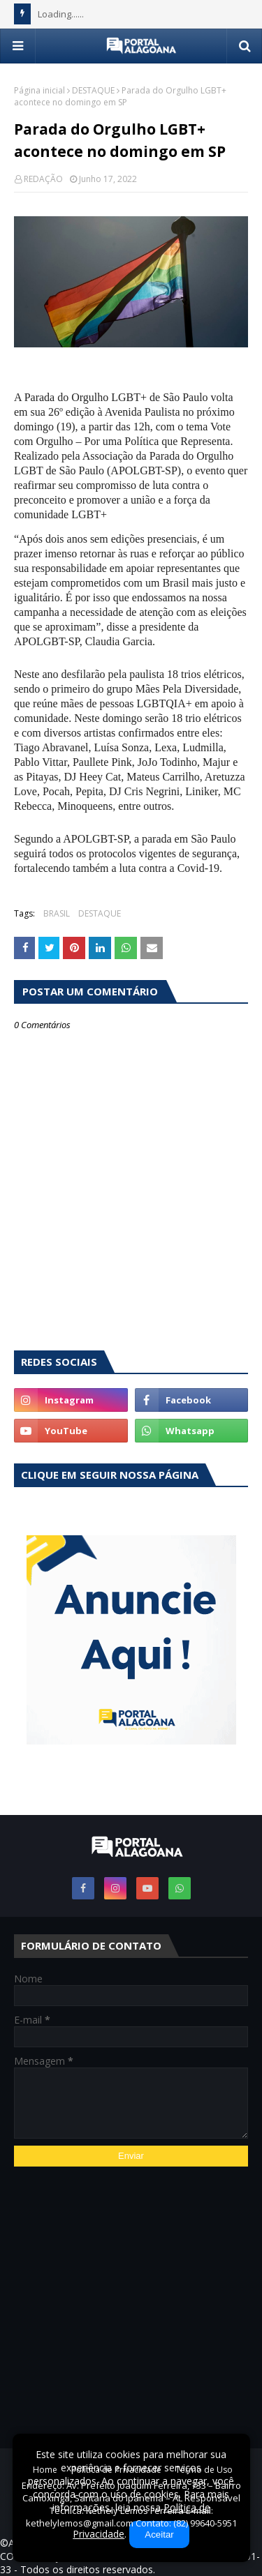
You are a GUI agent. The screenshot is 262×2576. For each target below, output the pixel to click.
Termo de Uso (204, 2470)
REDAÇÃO (43, 179)
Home (45, 2470)
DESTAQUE (93, 90)
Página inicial (39, 90)
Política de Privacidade (116, 2470)
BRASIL (56, 913)
